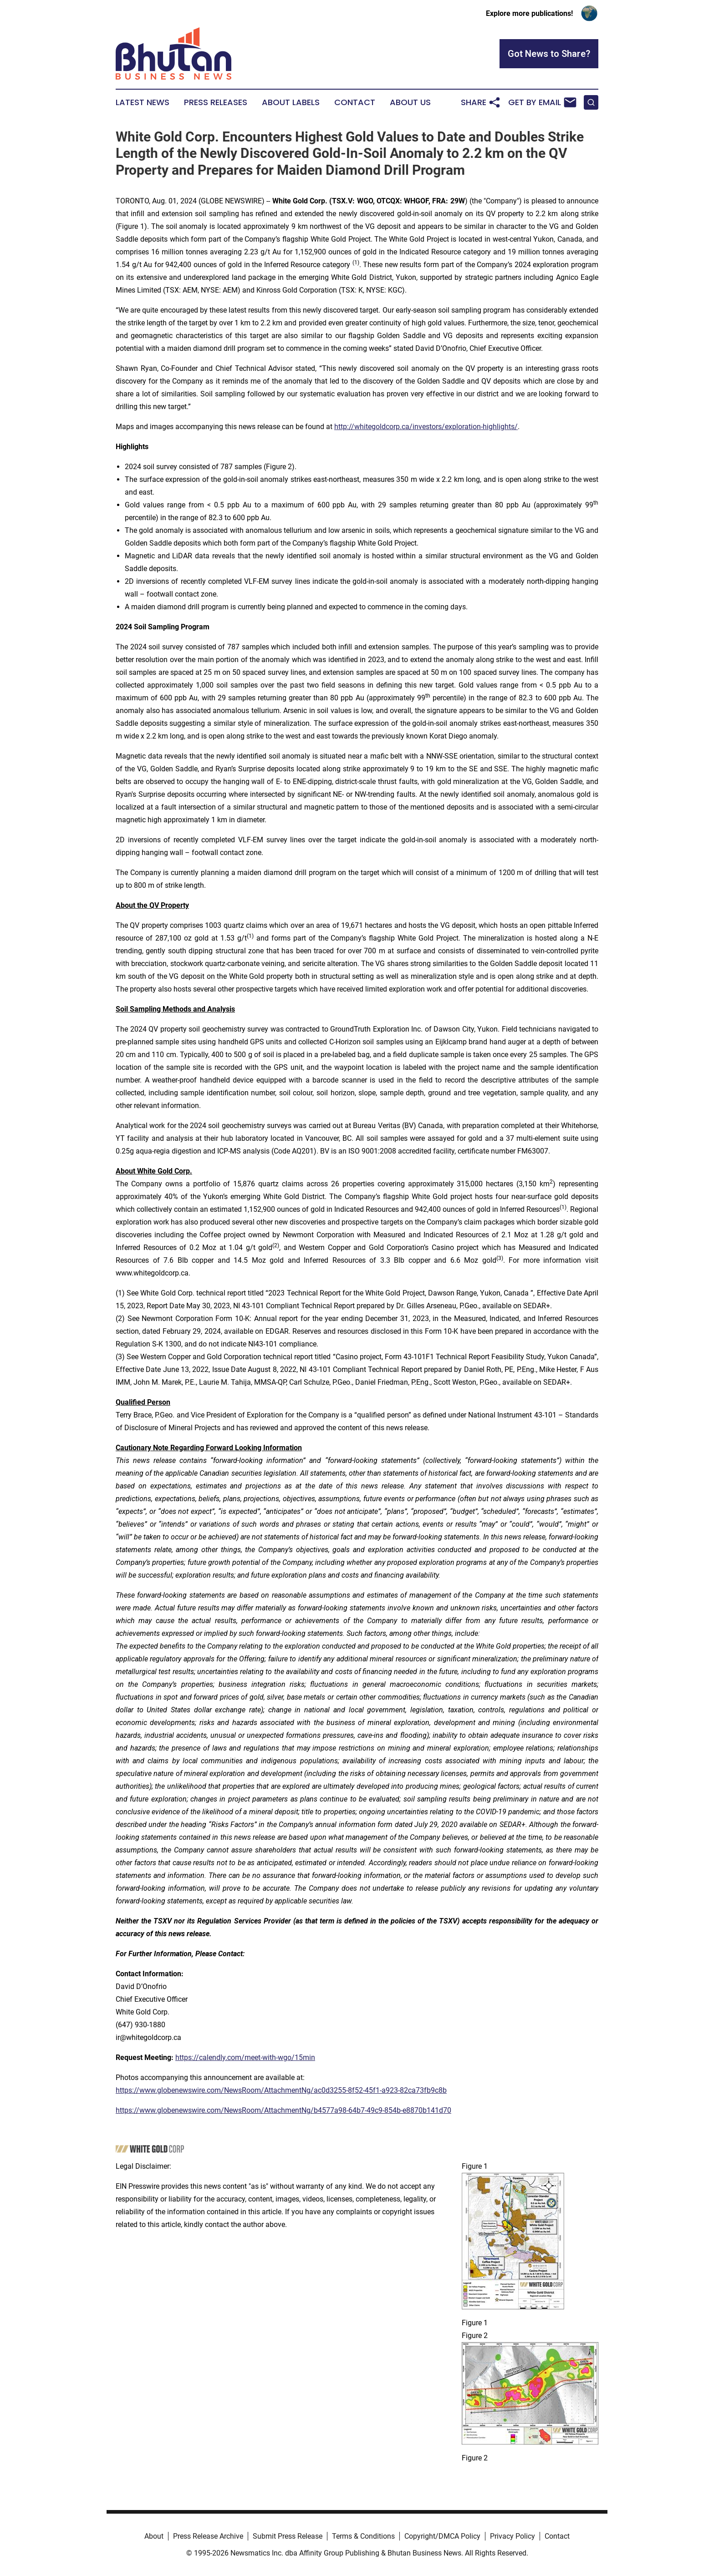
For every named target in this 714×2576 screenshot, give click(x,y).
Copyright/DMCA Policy (442, 2536)
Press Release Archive (208, 2536)
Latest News (142, 102)
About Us (410, 102)
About (153, 2536)
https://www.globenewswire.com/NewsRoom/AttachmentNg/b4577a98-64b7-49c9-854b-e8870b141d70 (283, 2110)
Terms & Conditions (363, 2536)
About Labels (291, 102)
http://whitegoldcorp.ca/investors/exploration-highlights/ (426, 426)
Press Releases (215, 102)
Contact (354, 102)
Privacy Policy (512, 2536)
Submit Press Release (287, 2536)
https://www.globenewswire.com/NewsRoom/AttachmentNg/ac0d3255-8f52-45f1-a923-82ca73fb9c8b (281, 2090)
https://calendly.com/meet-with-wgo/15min (245, 2057)
